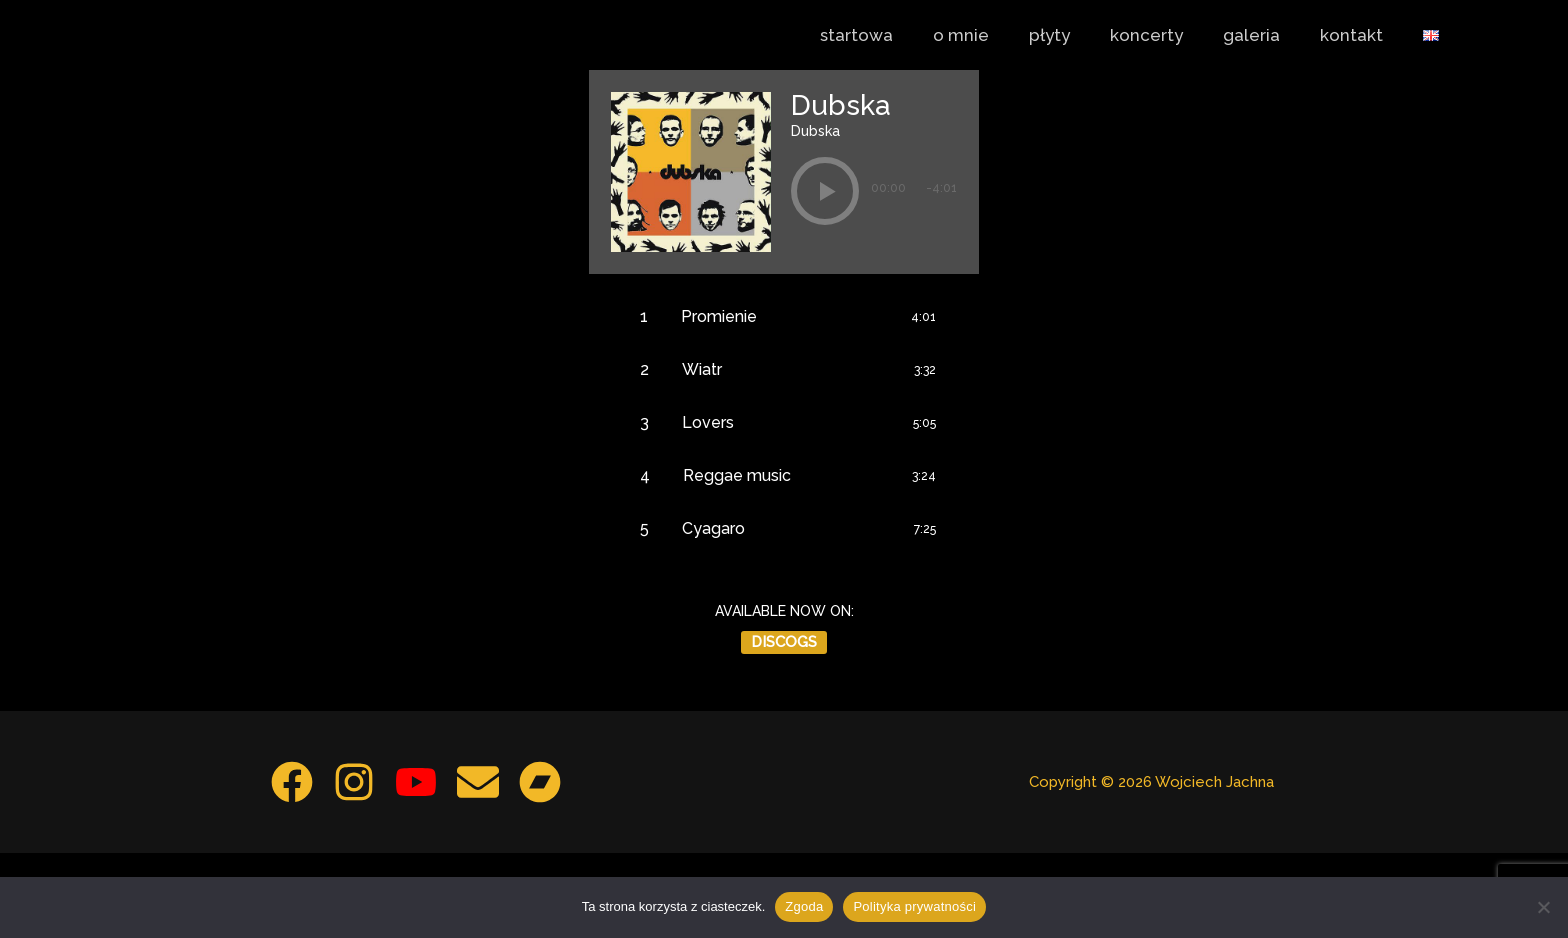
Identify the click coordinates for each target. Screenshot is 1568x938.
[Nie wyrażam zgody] (1543, 907)
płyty (1076, 35)
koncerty (1167, 35)
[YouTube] (416, 867)
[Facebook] (278, 867)
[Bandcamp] (554, 867)
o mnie (994, 35)
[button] (825, 193)
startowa (895, 35)
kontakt (1360, 35)
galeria (1266, 35)
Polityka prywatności (914, 906)
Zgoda (804, 906)
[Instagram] (347, 867)
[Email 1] (485, 867)
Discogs (784, 727)
